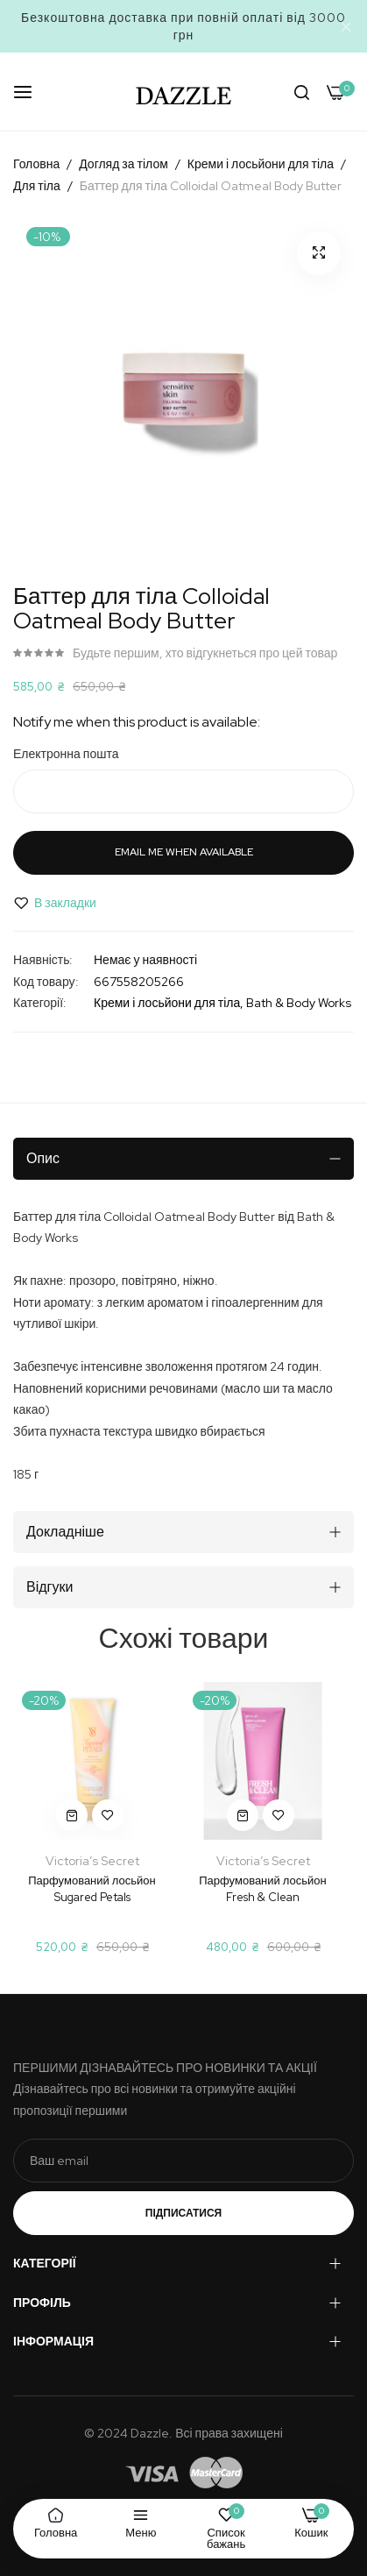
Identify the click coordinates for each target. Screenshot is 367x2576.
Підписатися (183, 2213)
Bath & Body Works (298, 1003)
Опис (43, 1158)
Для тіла (36, 186)
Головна (36, 164)
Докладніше (65, 1531)
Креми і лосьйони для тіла (260, 164)
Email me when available (184, 852)
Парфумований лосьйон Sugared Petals (91, 1888)
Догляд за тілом (123, 164)
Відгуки (49, 1587)
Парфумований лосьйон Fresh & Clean (262, 1888)
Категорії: (40, 1003)
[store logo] (184, 91)
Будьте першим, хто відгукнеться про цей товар (205, 653)
